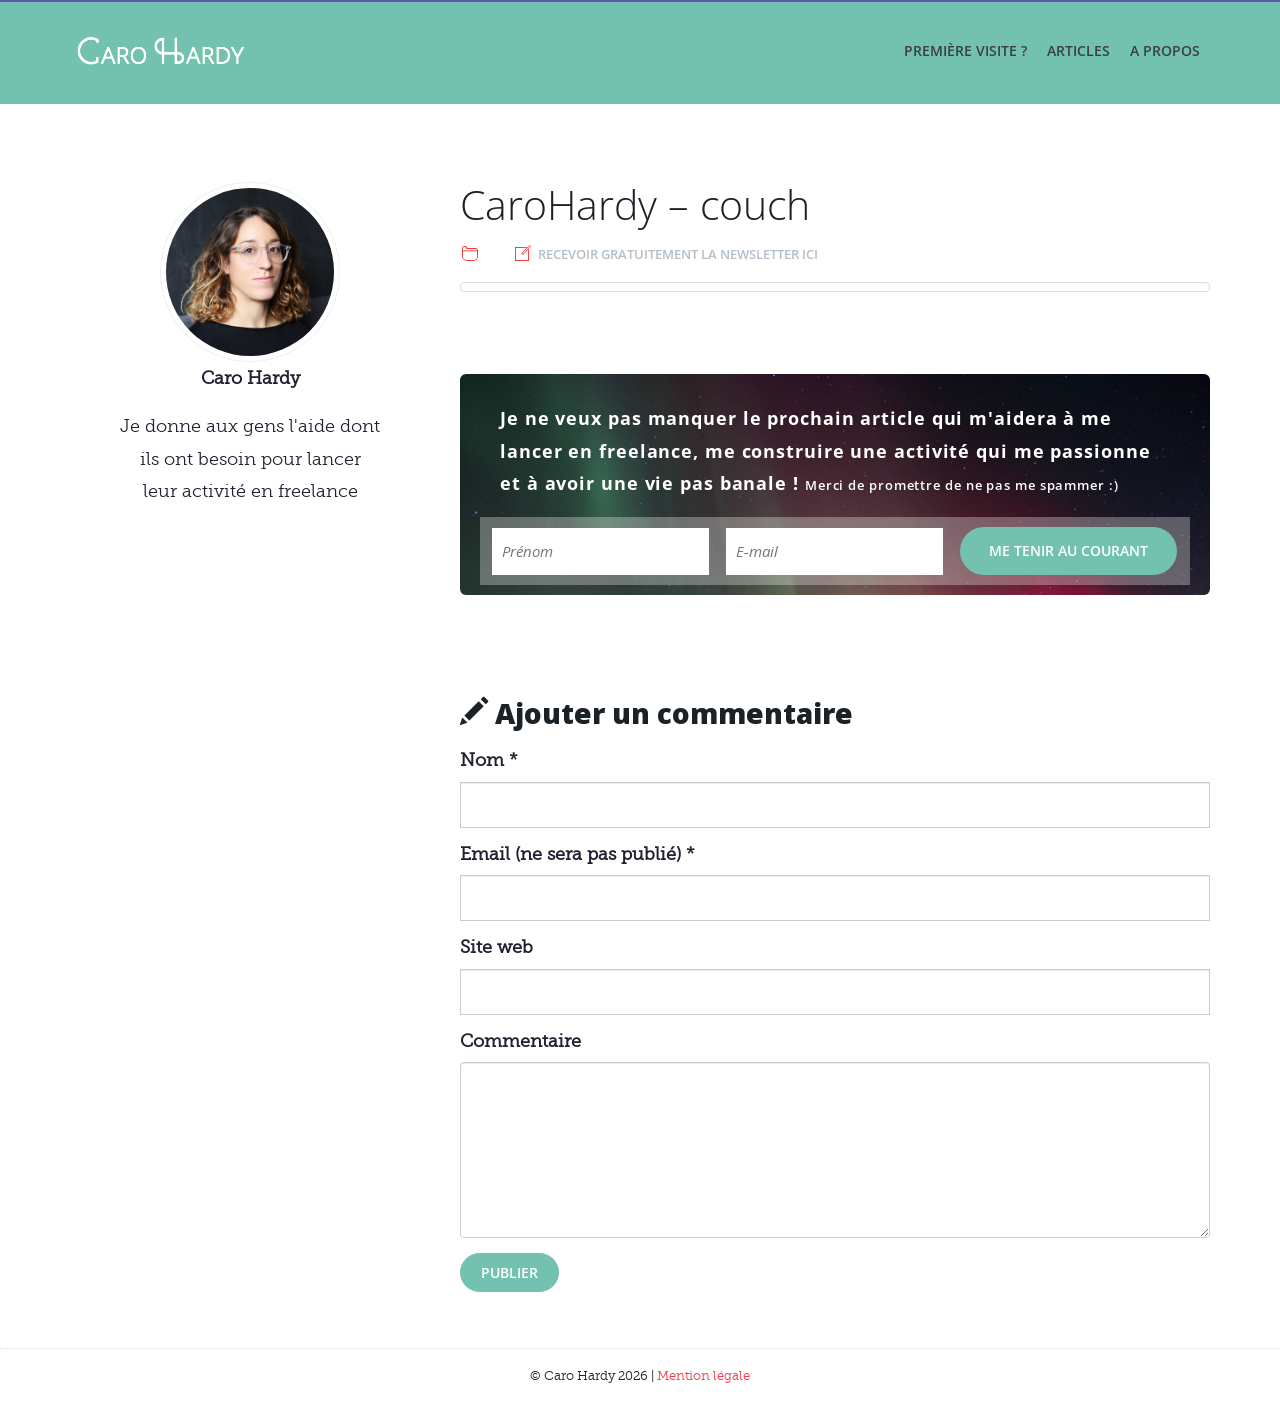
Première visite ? (965, 50)
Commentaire (520, 1041)
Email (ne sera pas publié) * (577, 854)
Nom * (489, 760)
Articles (1078, 50)
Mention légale (703, 1375)
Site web (496, 947)
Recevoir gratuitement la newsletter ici (678, 254)
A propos (1165, 50)
